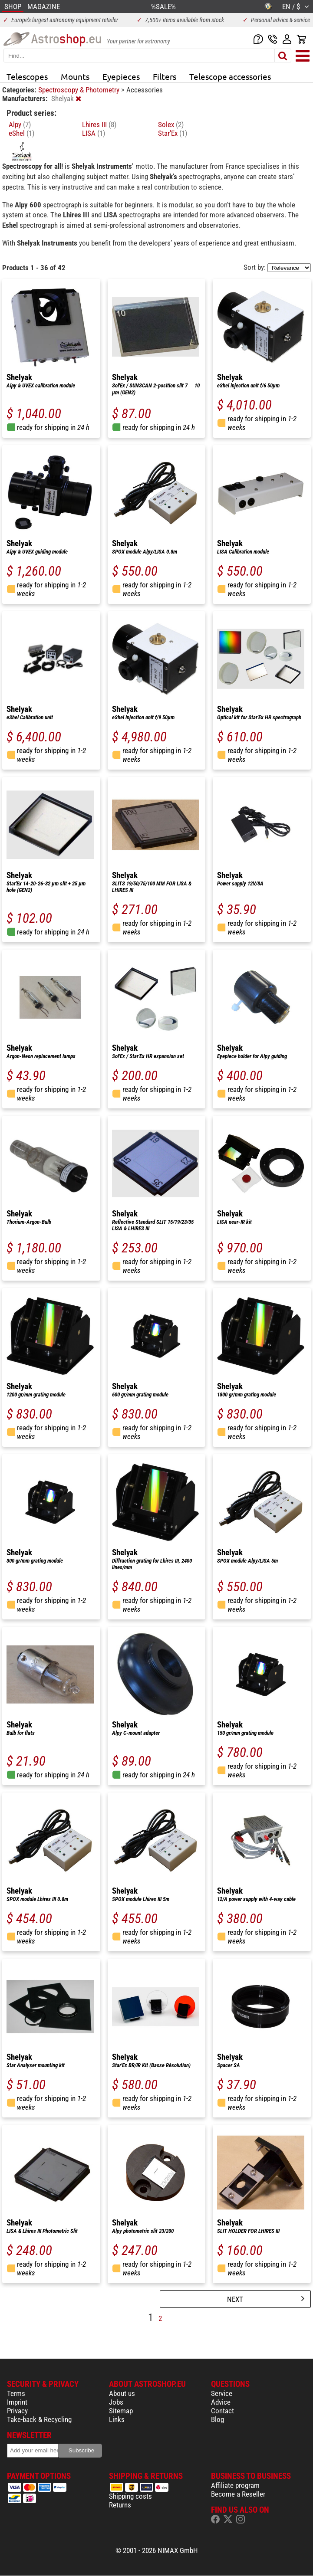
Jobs (116, 2402)
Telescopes (27, 76)
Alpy (20, 124)
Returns (120, 2505)
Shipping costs (130, 2496)
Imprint (17, 2402)
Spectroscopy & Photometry (79, 89)
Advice (221, 2402)
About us (122, 2393)
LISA (93, 133)
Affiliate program (235, 2485)
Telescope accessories (230, 76)
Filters (164, 76)
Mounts (75, 76)
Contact (222, 2410)
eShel (21, 133)
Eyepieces (121, 76)
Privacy (17, 2410)
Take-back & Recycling (39, 2419)
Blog (217, 2419)
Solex (171, 124)
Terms (16, 2393)
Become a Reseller (238, 2494)
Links (117, 2419)
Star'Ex (172, 133)
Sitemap (121, 2410)
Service (221, 2393)
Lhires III (99, 124)
